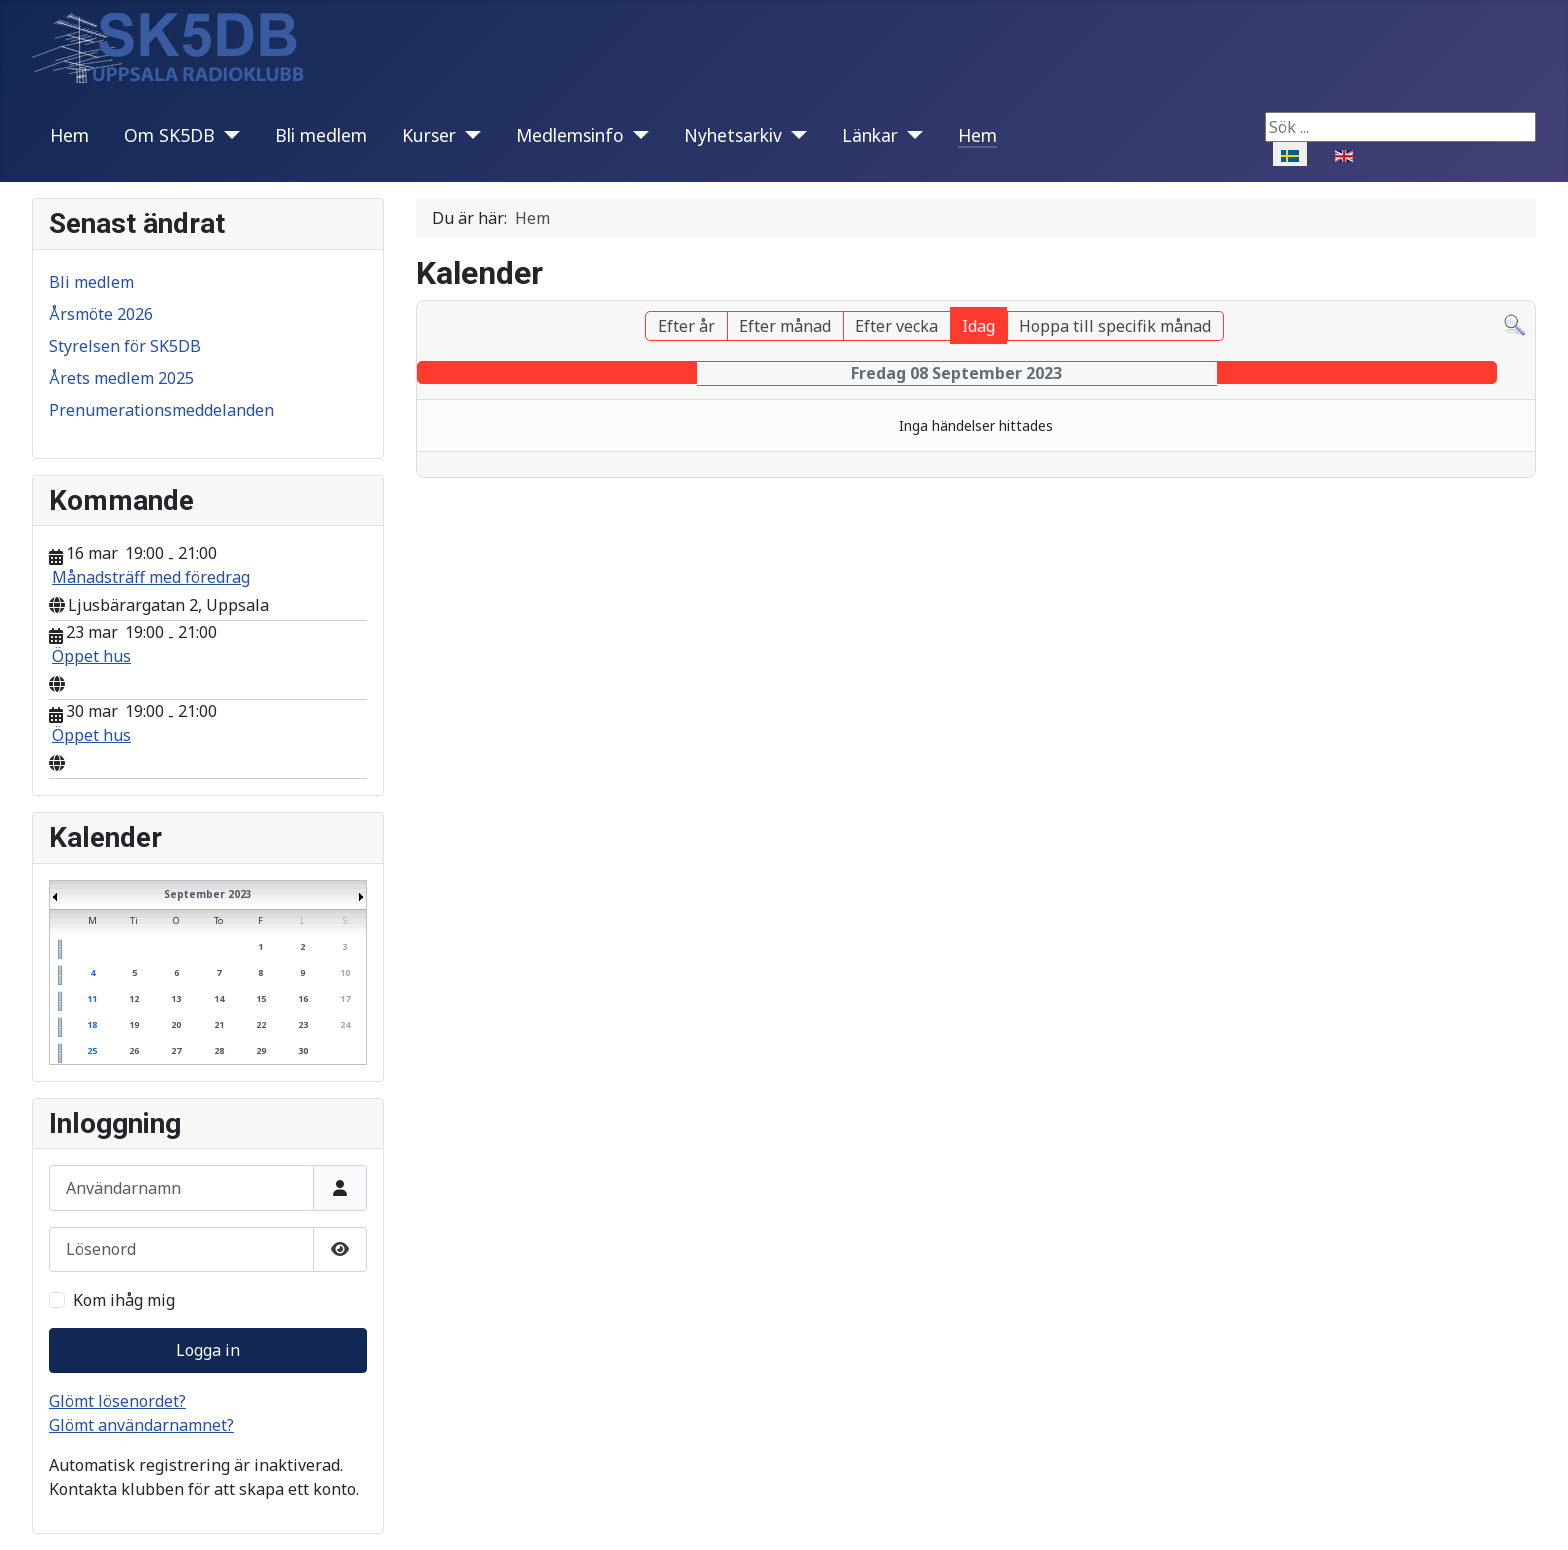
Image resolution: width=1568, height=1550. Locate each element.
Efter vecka (896, 326)
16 (303, 998)
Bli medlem (321, 135)
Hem (69, 135)
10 (345, 972)
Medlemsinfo (570, 135)
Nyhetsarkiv (733, 135)
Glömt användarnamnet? (141, 1425)
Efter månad (785, 326)
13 (176, 998)
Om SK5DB (169, 135)
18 (92, 1024)
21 (219, 1024)
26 (134, 1050)
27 (176, 1050)
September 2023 (208, 894)
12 (134, 998)
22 (261, 1024)
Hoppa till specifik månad (1115, 326)
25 (92, 1050)
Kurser (429, 135)
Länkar (870, 135)
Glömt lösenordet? (117, 1401)
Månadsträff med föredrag (151, 577)
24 (345, 1024)
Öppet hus (91, 656)
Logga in (208, 1350)
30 (303, 1050)
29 (261, 1050)
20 (176, 1024)
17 (345, 998)
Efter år (686, 326)
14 (219, 998)
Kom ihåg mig (124, 1300)
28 (219, 1050)
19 (134, 1024)
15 (261, 998)
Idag (978, 326)
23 (303, 1024)
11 (92, 998)
